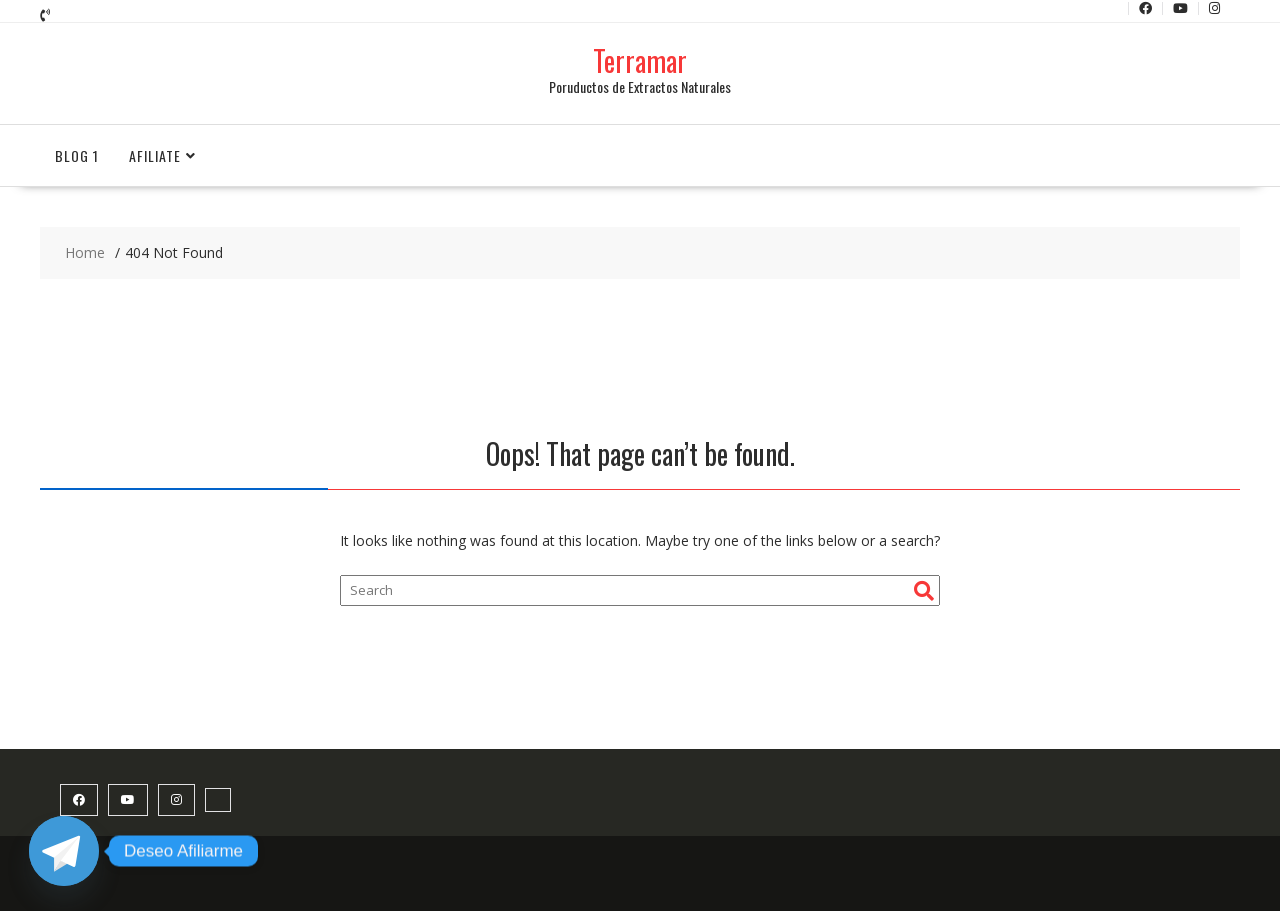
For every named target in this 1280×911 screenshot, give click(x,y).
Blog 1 (77, 155)
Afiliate (155, 155)
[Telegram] (64, 851)
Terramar (640, 60)
